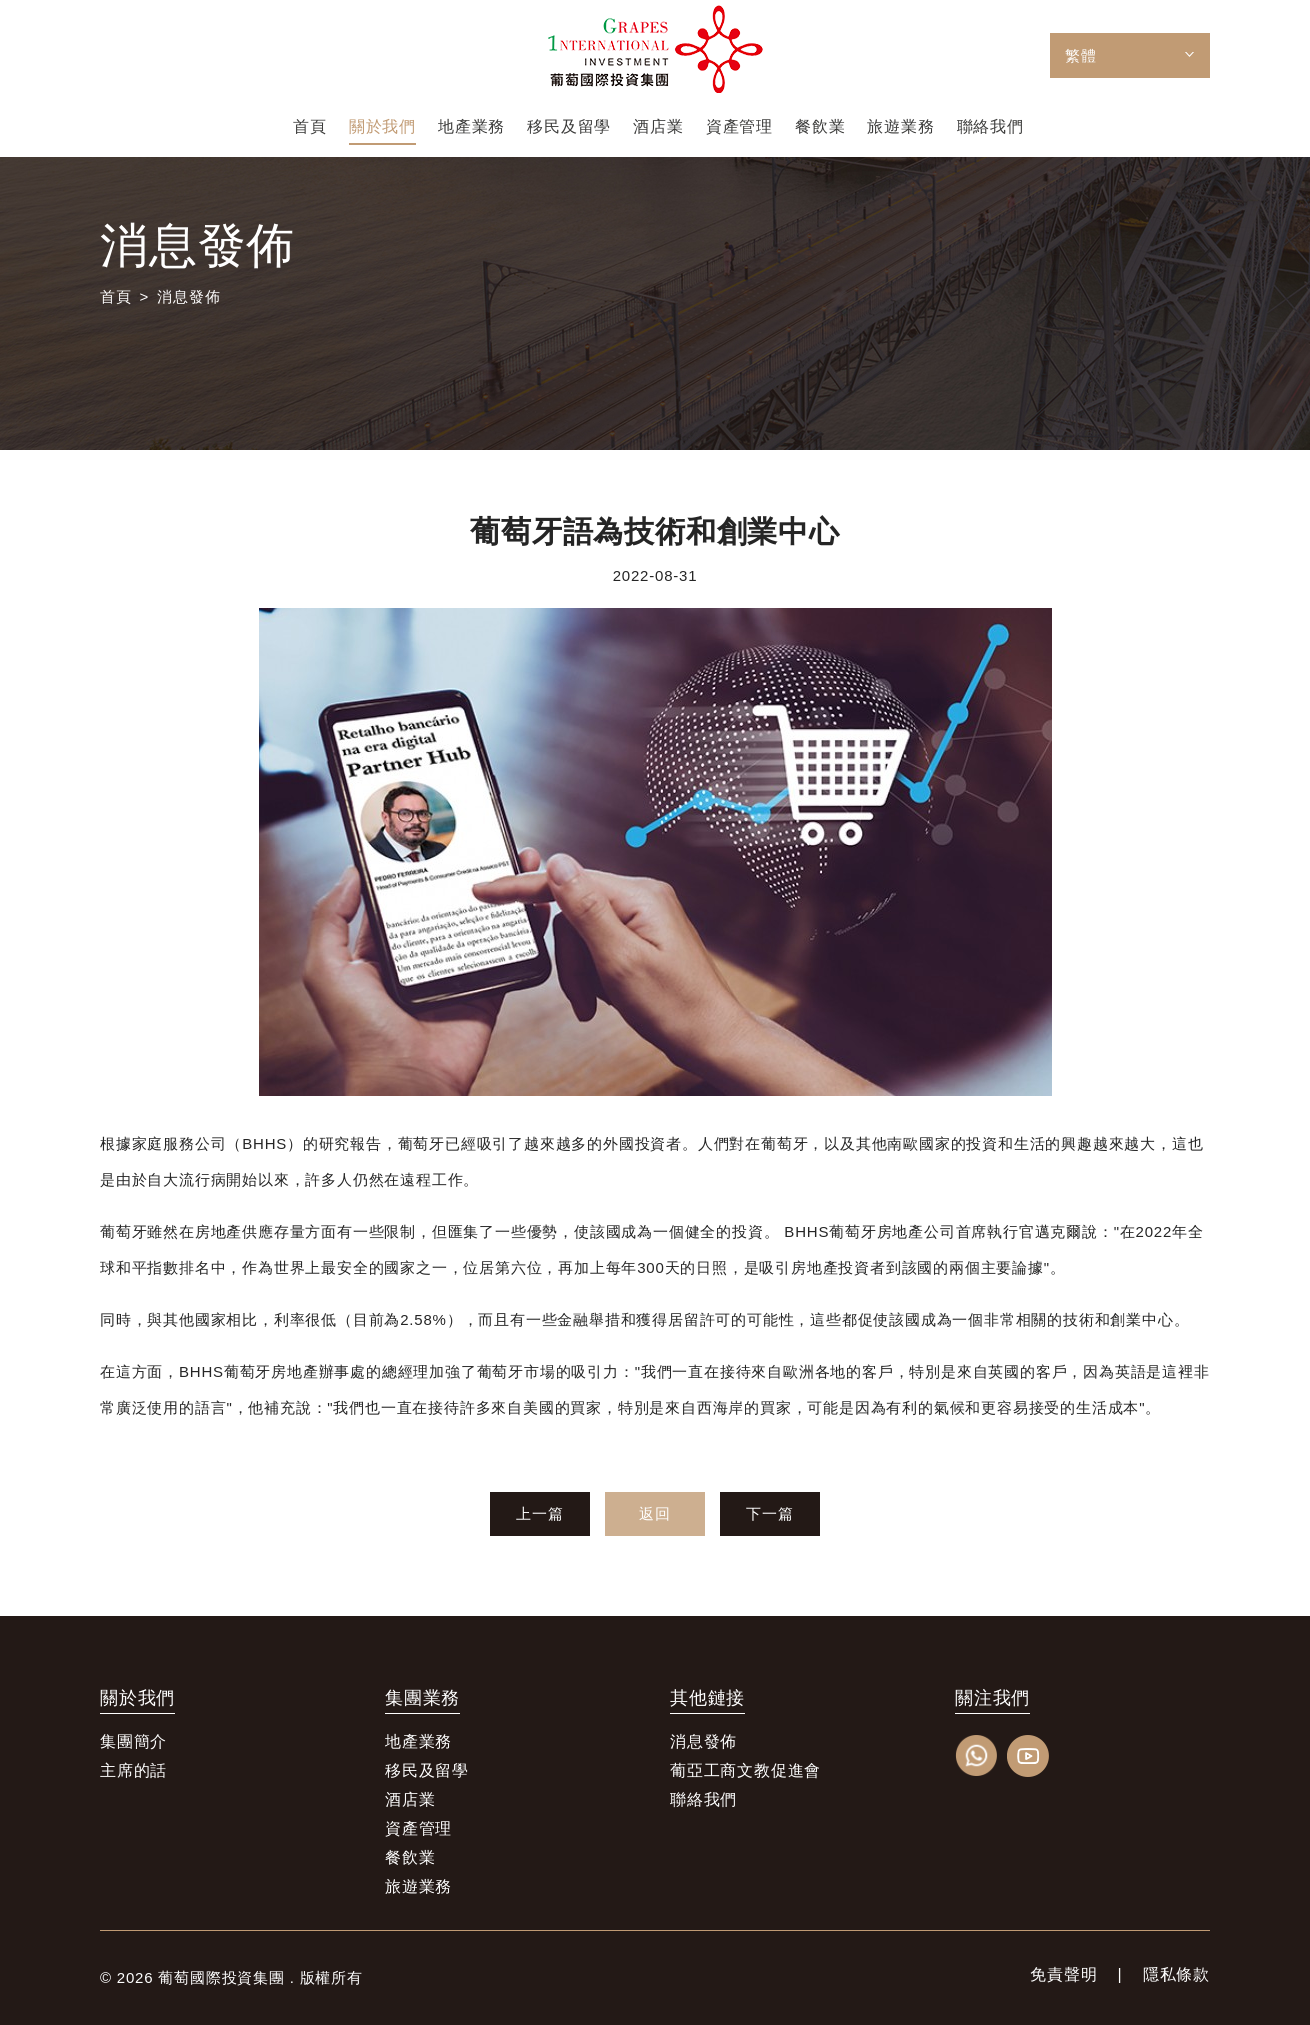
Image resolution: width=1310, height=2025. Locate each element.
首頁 (116, 296)
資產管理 (418, 1828)
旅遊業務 (418, 1886)
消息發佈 (188, 296)
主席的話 (133, 1770)
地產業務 (418, 1741)
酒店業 (410, 1799)
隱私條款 (1176, 1974)
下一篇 (769, 1513)
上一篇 (539, 1513)
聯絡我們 (703, 1799)
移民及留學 (427, 1770)
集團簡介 (133, 1741)
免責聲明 (1063, 1974)
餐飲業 (410, 1857)
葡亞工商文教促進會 (745, 1770)
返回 (655, 1513)
